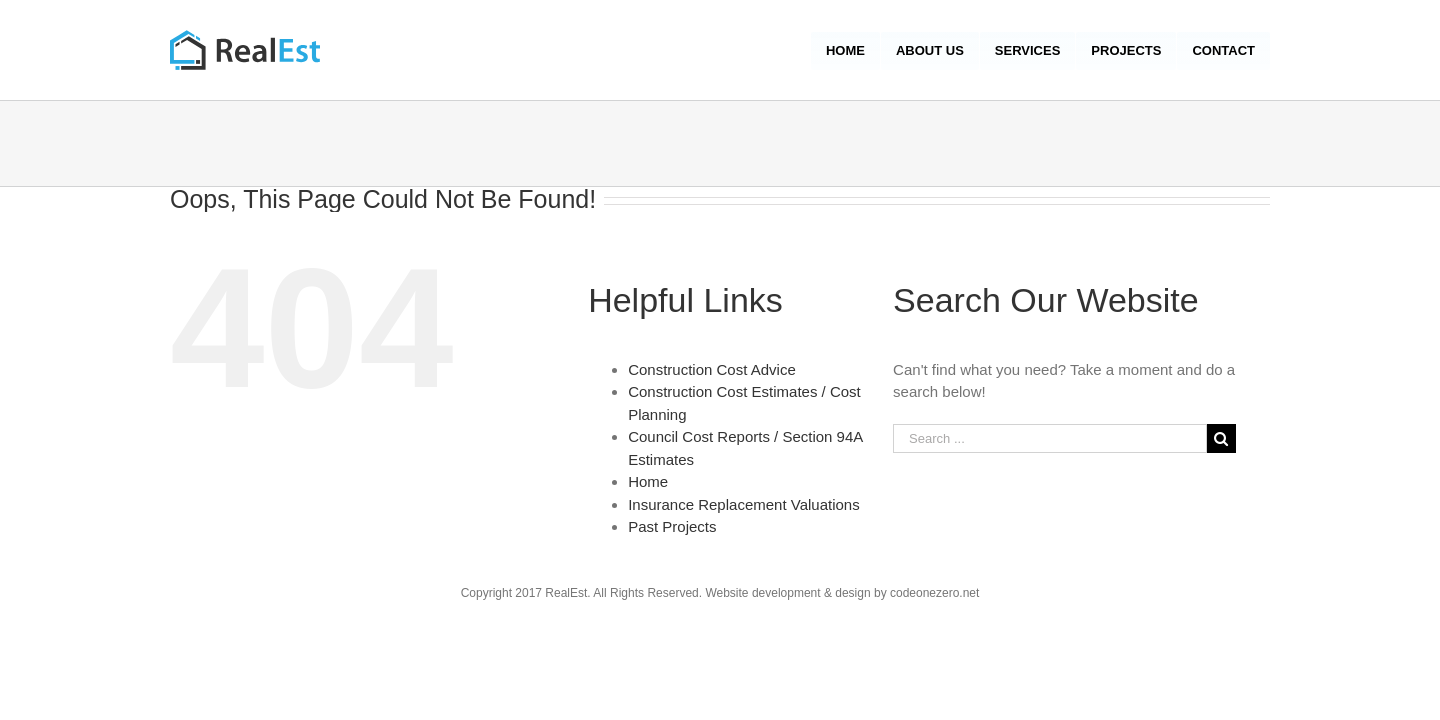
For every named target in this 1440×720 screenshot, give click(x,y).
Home (648, 481)
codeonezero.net (934, 593)
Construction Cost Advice (712, 369)
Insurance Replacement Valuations (744, 504)
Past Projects (672, 526)
